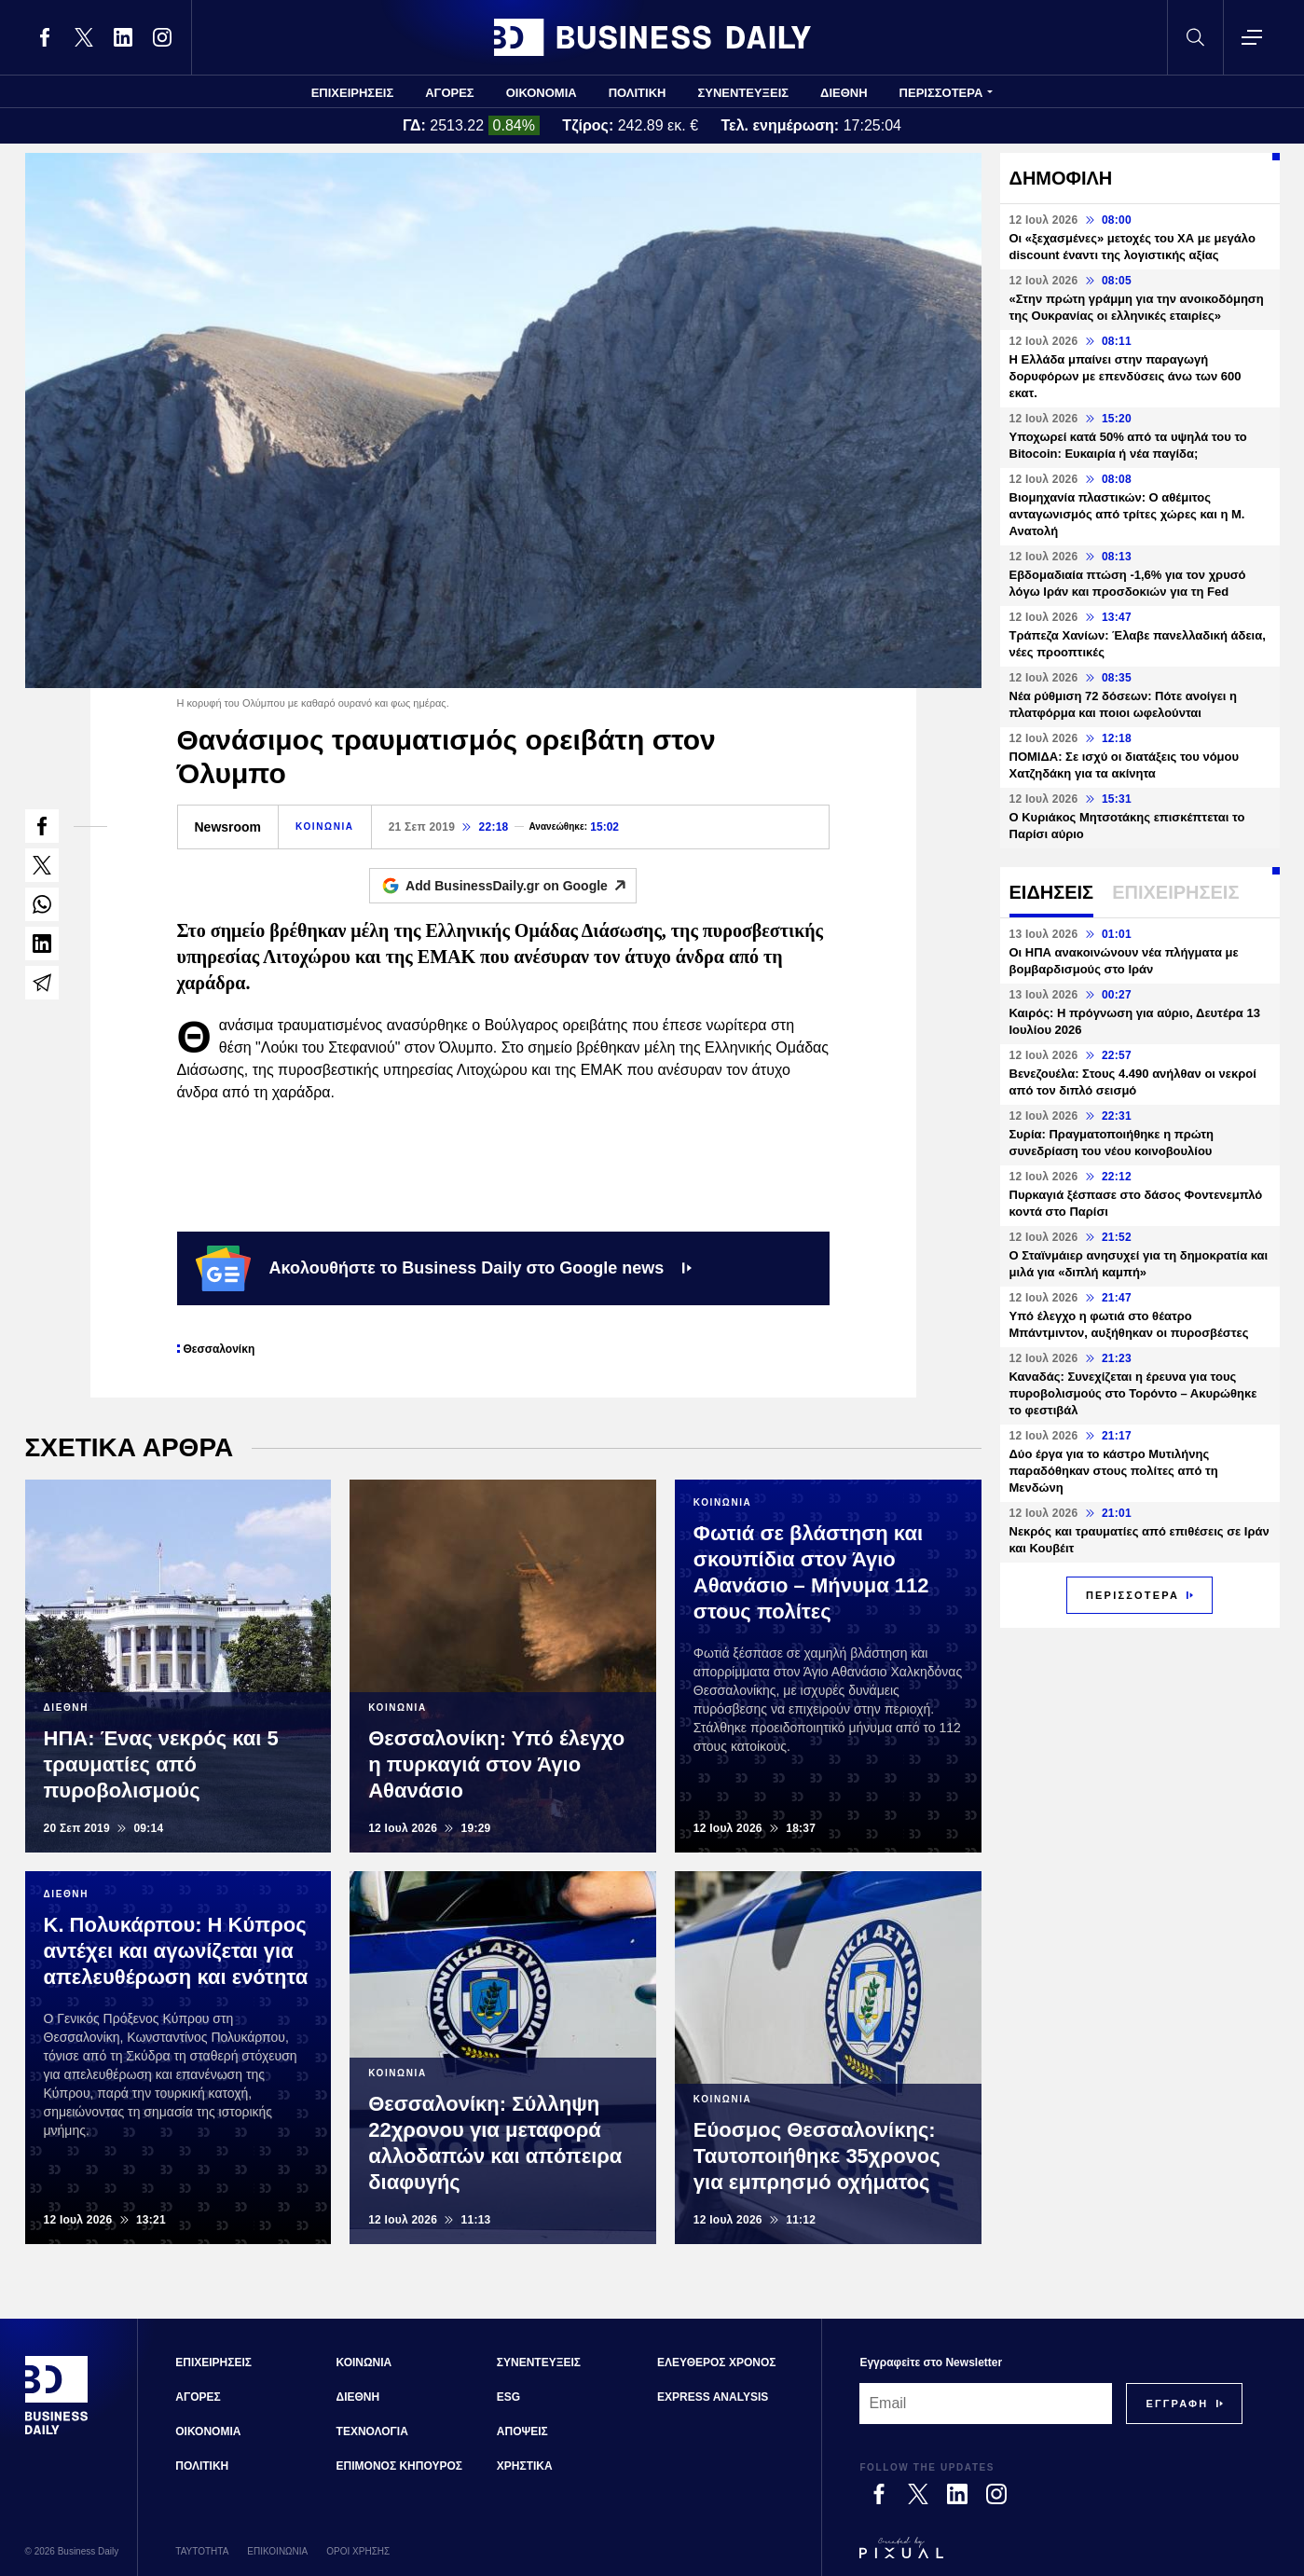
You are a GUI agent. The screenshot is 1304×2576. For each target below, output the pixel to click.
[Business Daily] (57, 2432)
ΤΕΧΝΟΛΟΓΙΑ (372, 2431)
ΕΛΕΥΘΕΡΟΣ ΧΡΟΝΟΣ (716, 2362)
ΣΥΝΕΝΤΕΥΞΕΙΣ (743, 93)
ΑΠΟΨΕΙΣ (522, 2431)
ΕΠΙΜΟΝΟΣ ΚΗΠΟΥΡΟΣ (399, 2466)
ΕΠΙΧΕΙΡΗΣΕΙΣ (352, 93)
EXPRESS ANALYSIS (712, 2397)
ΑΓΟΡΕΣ (449, 93)
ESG (508, 2397)
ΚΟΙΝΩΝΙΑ (324, 826)
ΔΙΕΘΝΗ (844, 93)
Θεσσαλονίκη (219, 1349)
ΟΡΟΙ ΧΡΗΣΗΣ (358, 2551)
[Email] (985, 2403)
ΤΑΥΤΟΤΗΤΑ (201, 2551)
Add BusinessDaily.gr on (520, 885)
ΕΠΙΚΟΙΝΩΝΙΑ (277, 2551)
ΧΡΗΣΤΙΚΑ (525, 2466)
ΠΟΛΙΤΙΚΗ (637, 93)
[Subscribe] (1177, 2403)
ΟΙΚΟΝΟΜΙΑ (541, 93)
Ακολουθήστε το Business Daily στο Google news (444, 1268)
